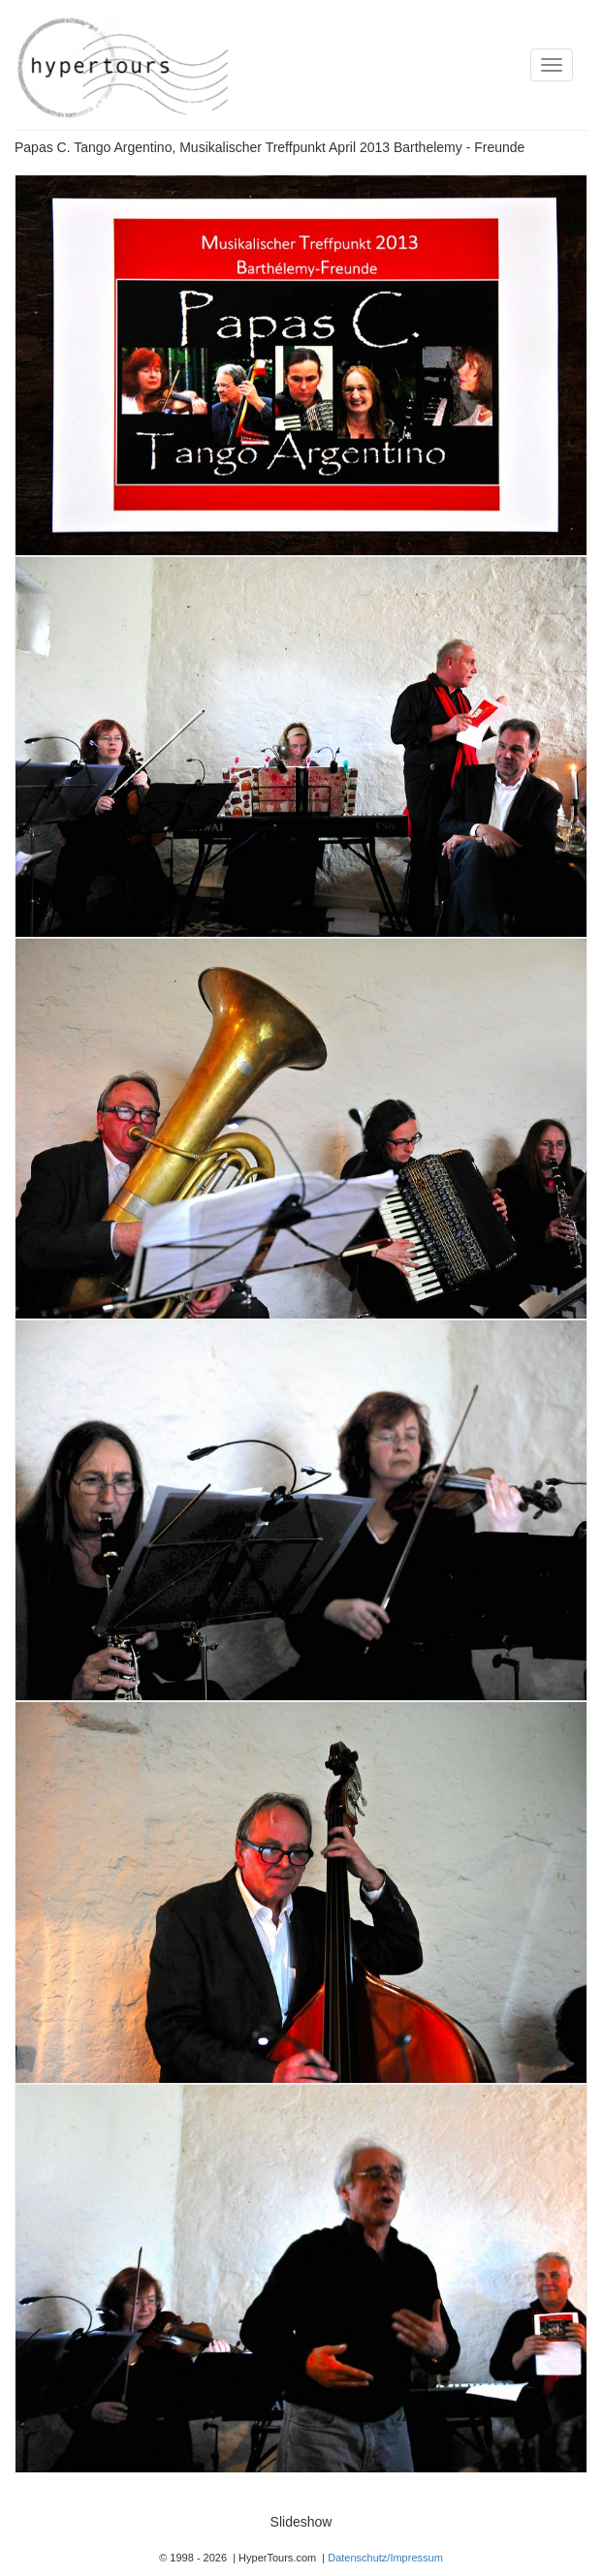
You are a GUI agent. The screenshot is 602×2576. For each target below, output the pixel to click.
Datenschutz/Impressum (385, 2557)
